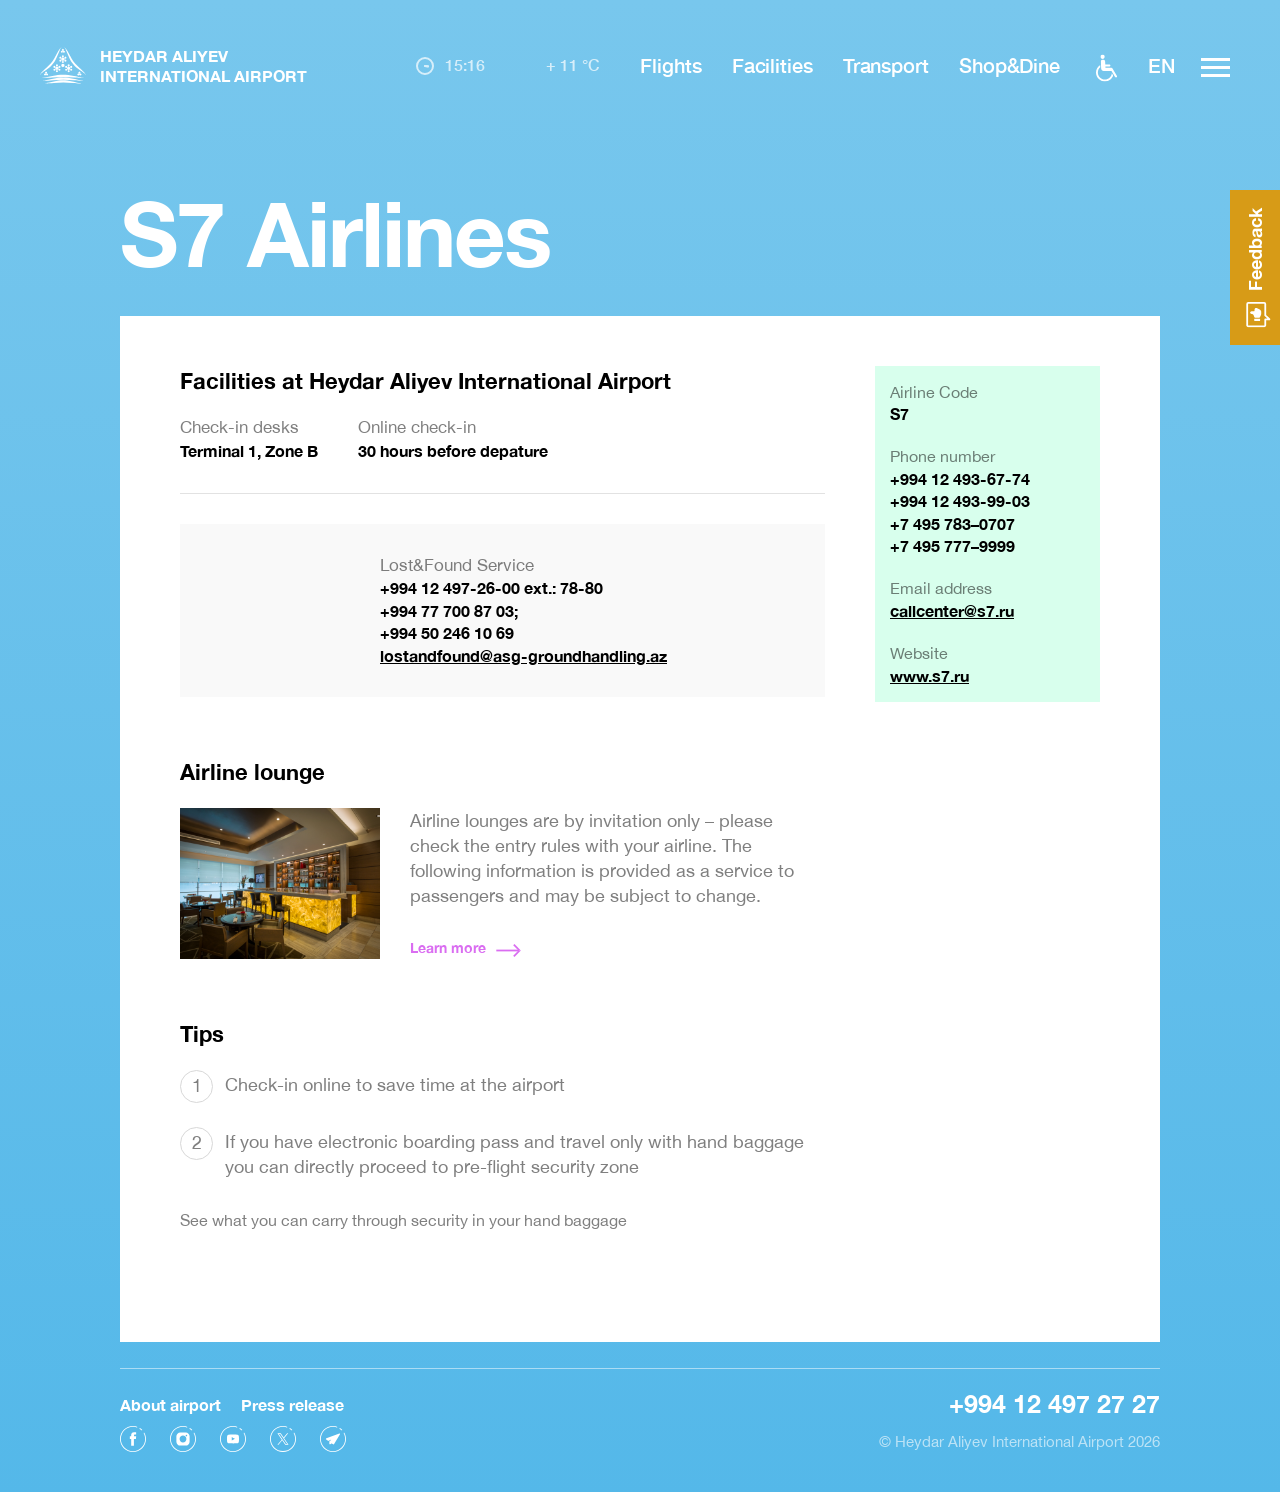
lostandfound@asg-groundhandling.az (523, 655)
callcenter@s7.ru (952, 610)
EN (1161, 65)
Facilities (772, 65)
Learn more (448, 947)
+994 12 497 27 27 (1054, 1397)
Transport (886, 65)
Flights (670, 65)
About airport (170, 1398)
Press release (292, 1398)
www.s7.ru (929, 675)
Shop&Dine (1009, 65)
